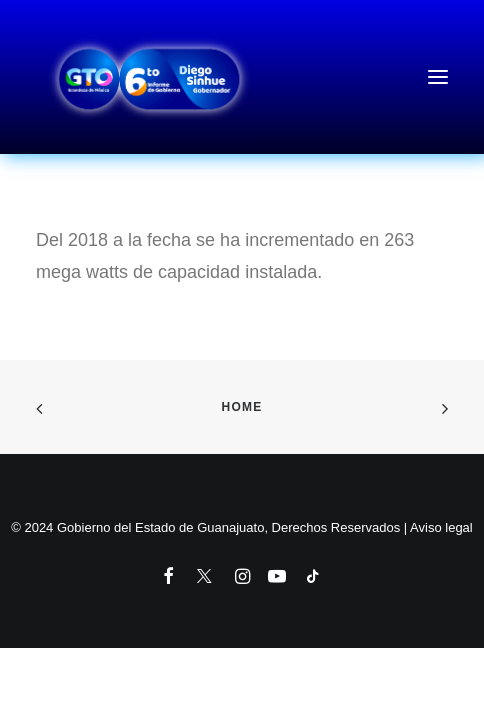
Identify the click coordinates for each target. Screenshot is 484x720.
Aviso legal (441, 527)
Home (242, 407)
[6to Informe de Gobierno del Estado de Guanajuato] (242, 77)
